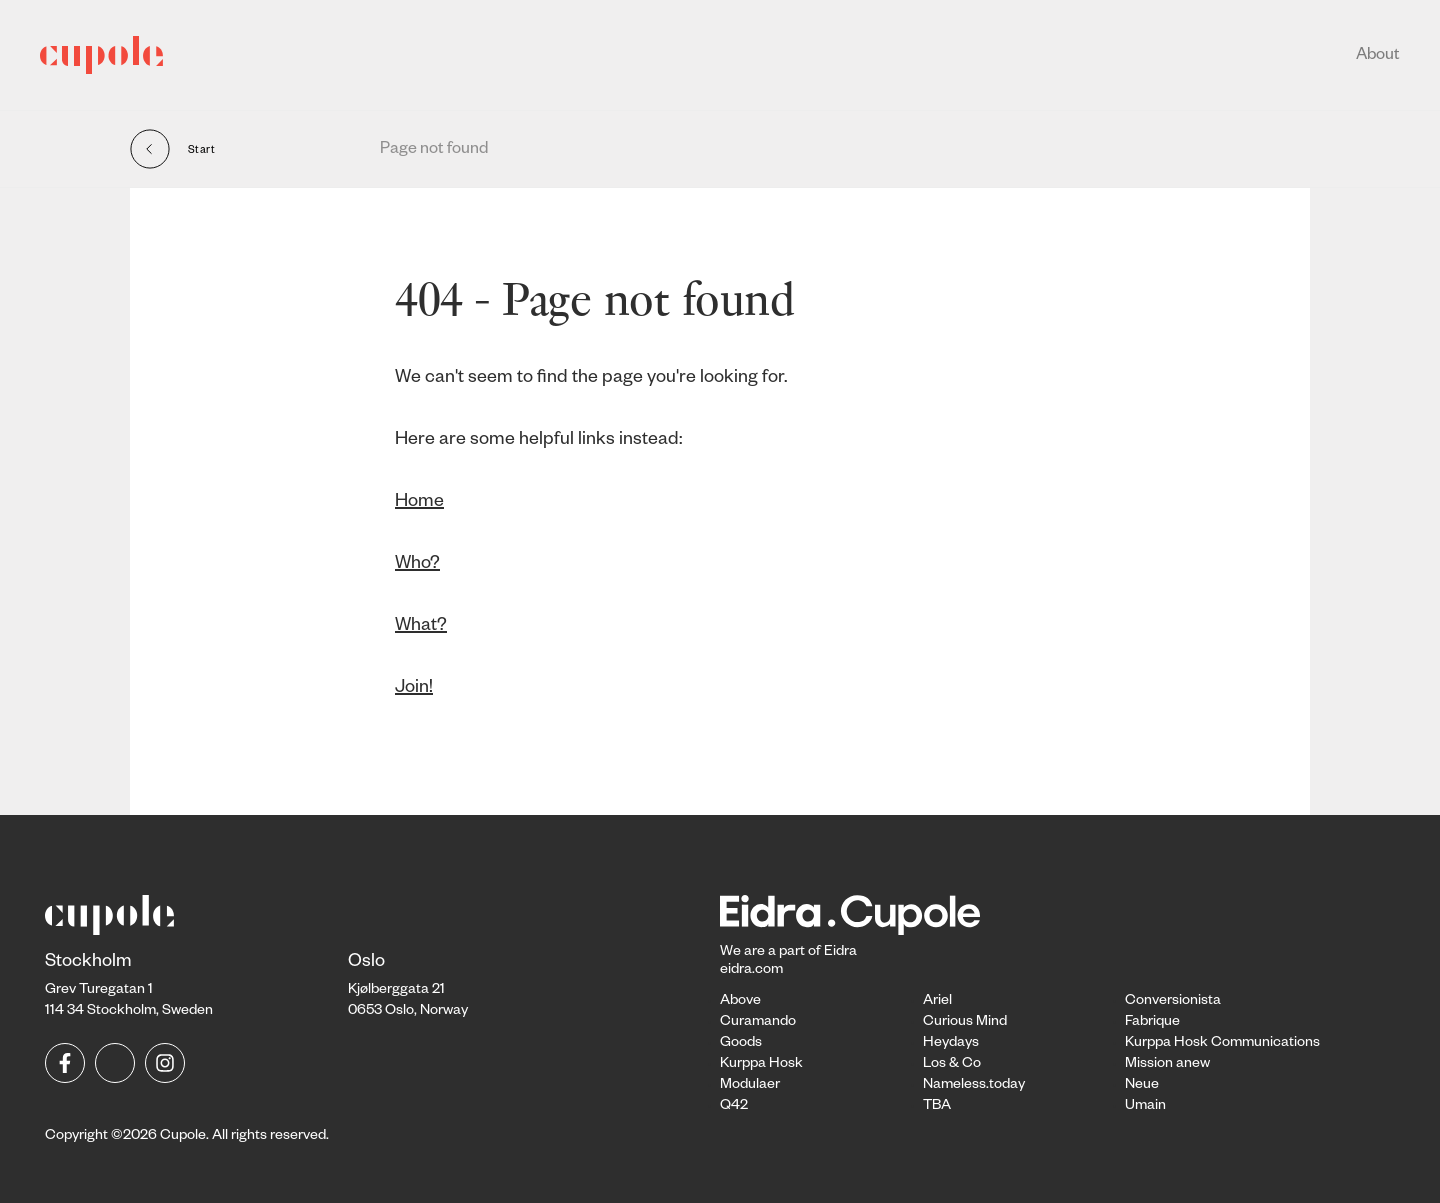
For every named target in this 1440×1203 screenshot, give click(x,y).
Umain (1145, 1107)
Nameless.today (974, 1086)
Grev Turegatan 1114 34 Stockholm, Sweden (129, 987)
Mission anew (1167, 1065)
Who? (417, 565)
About (1378, 57)
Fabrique (1152, 1023)
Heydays (951, 1044)
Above (740, 1002)
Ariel (937, 1002)
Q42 (734, 1107)
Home (419, 503)
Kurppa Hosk (761, 1065)
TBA (937, 1107)
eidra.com (751, 971)
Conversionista (1173, 1002)
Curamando (758, 1023)
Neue (1142, 1086)
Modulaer (750, 1086)
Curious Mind (965, 1023)
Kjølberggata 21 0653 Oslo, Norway (408, 987)
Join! (414, 689)
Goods (741, 1044)
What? (421, 627)
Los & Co (952, 1065)
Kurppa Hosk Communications (1222, 1044)
